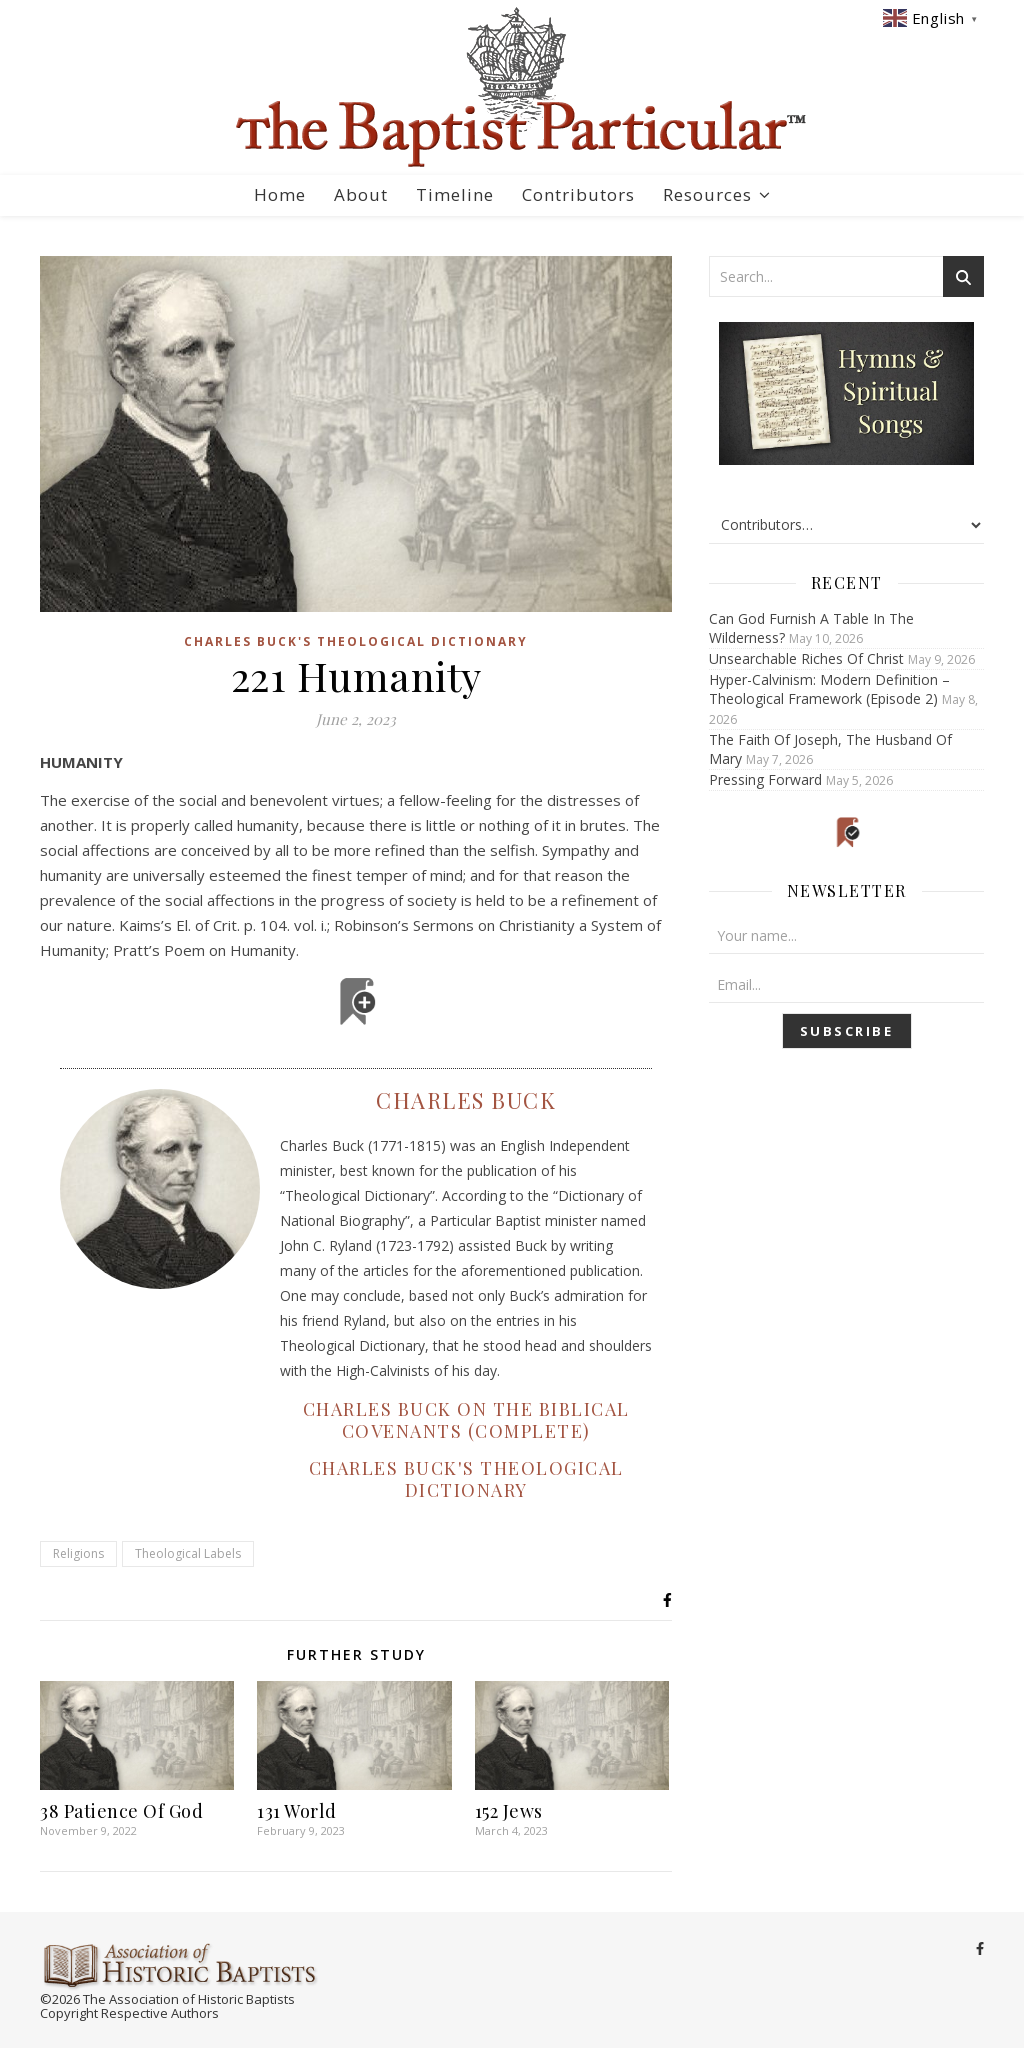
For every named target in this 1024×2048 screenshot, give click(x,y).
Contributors (578, 194)
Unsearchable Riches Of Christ (806, 658)
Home (280, 194)
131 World (297, 1811)
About (361, 194)
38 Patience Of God (121, 1811)
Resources (707, 194)
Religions (78, 1553)
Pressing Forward (765, 779)
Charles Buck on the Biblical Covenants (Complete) (466, 1420)
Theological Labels (188, 1553)
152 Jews (509, 1811)
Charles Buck (466, 1100)
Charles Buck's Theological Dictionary (356, 641)
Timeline (455, 194)
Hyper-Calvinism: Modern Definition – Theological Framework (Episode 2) (829, 689)
